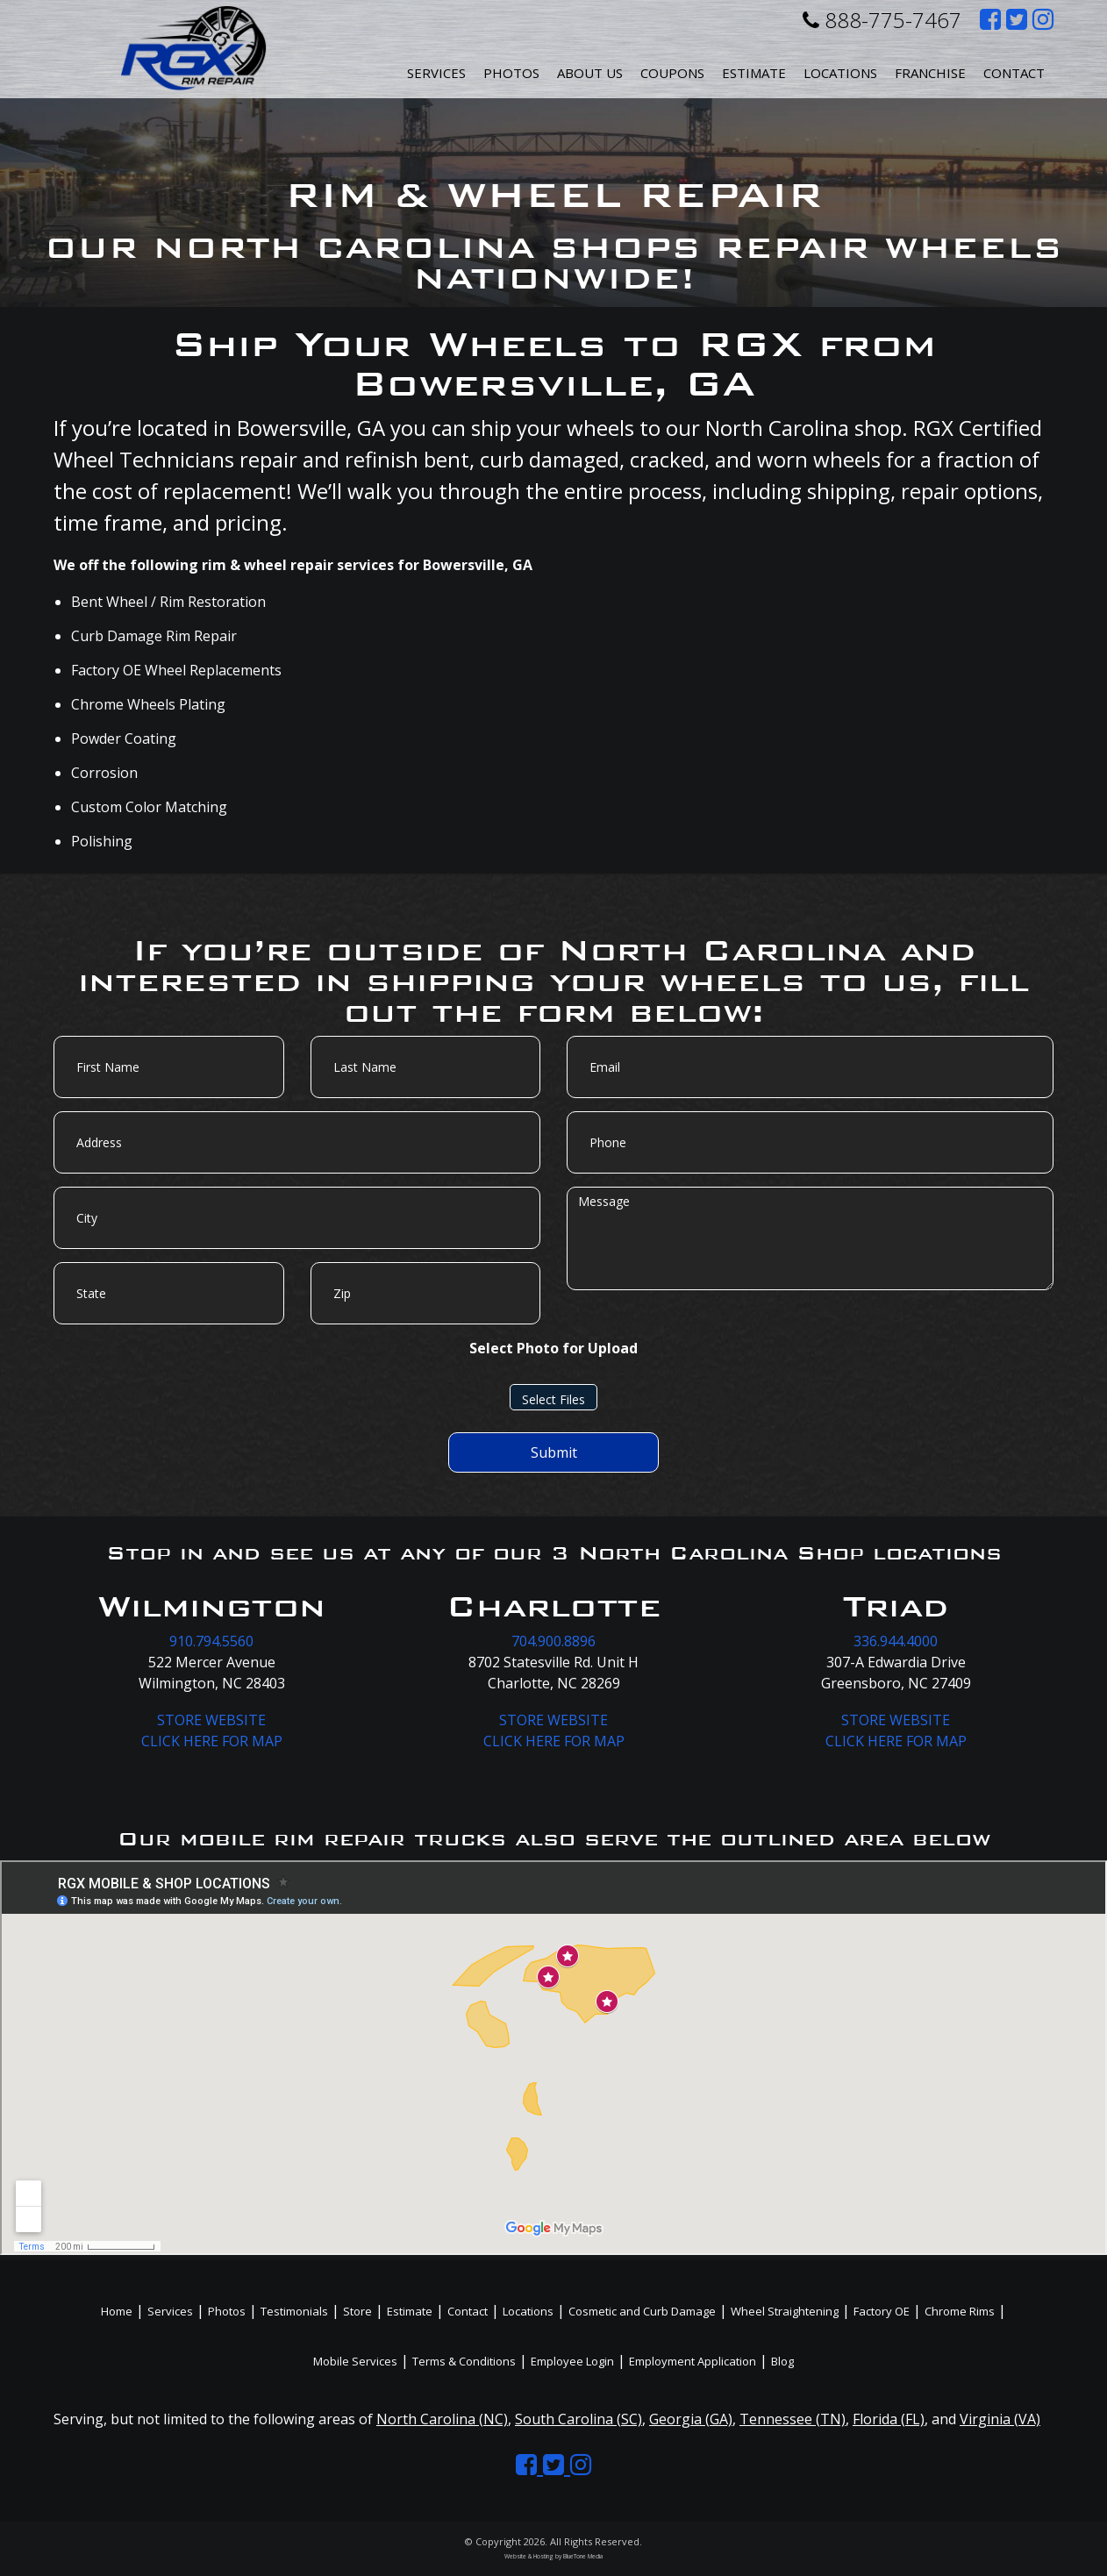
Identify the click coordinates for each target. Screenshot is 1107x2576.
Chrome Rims (960, 2311)
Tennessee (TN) (792, 2419)
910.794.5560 (211, 1641)
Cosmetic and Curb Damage (642, 2311)
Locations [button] (840, 73)
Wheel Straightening (785, 2311)
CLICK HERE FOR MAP (211, 1741)
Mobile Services (355, 2361)
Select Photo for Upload (553, 1348)
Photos (511, 73)
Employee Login (572, 2361)
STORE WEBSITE (211, 1720)
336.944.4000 (895, 1641)
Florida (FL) (889, 2419)
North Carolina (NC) (442, 2419)
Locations (528, 2311)
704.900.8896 (553, 1641)
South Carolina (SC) (578, 2419)
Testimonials (294, 2311)
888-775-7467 (882, 19)
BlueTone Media (583, 2556)
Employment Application (692, 2361)
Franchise (930, 73)
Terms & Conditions (464, 2361)
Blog (782, 2361)
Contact (1014, 73)
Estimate (754, 73)
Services (436, 73)
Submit (554, 1452)
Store (357, 2311)
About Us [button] (590, 73)
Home (116, 2311)
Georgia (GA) (690, 2419)
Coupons (672, 73)
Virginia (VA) (1000, 2419)
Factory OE (881, 2311)
